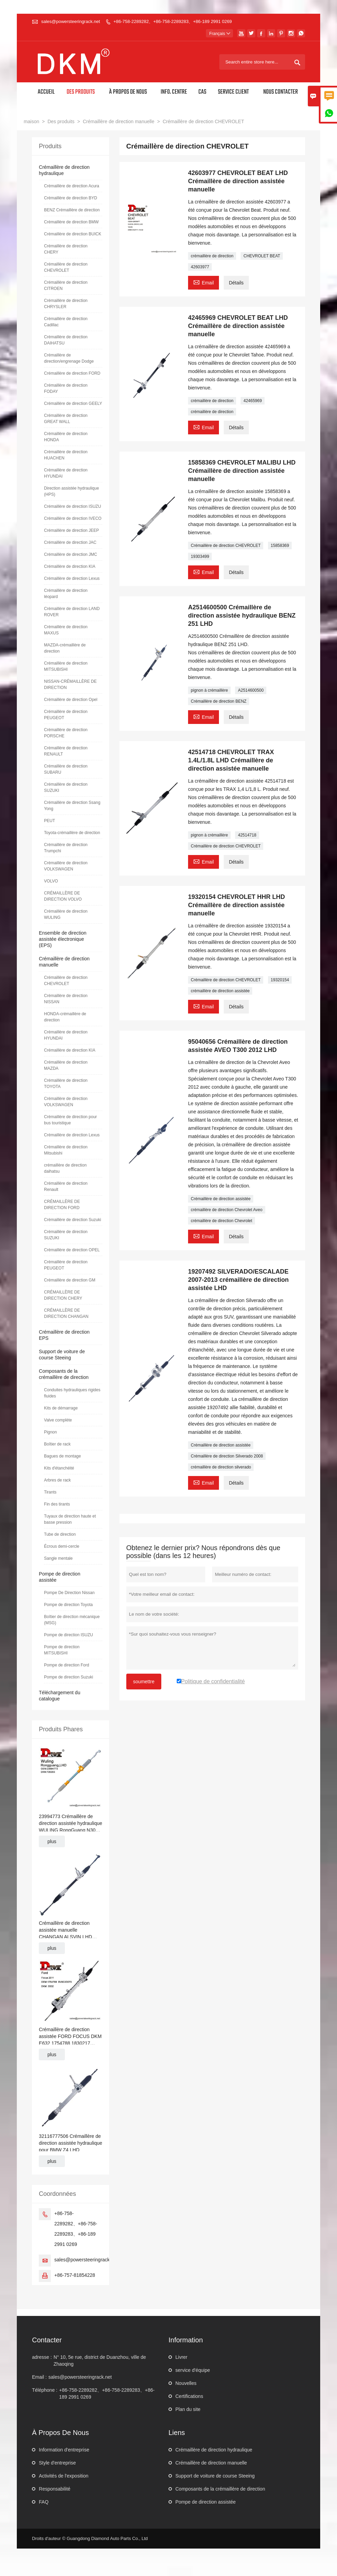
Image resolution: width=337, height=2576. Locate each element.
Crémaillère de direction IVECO (72, 518)
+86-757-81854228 (74, 2275)
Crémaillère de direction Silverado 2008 (227, 1456)
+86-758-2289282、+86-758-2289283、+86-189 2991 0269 (172, 21)
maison (31, 121)
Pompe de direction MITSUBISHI (61, 1649)
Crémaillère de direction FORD (72, 373)
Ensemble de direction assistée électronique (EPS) (62, 939)
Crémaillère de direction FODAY (66, 388)
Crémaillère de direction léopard (66, 593)
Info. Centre (174, 92)
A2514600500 (251, 690)
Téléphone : (44, 2390)
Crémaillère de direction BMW (71, 222)
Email (203, 281)
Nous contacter (280, 92)
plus (51, 1841)
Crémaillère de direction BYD (70, 198)
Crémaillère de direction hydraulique (213, 2449)
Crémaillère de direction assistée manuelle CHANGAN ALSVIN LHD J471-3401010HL (65, 1930)
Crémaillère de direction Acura (71, 186)
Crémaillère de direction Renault (66, 1186)
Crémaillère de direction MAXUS (66, 629)
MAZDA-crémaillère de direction (64, 648)
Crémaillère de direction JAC (70, 542)
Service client (233, 92)
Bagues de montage (62, 1456)
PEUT (49, 820)
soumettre (143, 1681)
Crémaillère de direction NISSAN (66, 998)
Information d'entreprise (64, 2449)
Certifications (189, 2396)
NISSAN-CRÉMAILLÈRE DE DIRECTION (70, 684)
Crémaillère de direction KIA (69, 566)
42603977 (200, 267)
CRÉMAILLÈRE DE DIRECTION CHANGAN (66, 1313)
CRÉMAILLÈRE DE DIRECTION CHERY (63, 1295)
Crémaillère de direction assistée (221, 1198)
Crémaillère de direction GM (69, 1280)
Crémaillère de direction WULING (66, 914)
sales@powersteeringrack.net (70, 21)
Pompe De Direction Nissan (69, 1592)
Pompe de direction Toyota (68, 1604)
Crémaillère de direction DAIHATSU (66, 340)
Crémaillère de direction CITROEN (66, 285)
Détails (236, 282)
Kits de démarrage (61, 1408)
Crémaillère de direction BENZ (218, 701)
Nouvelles (185, 2383)
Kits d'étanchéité (59, 1468)
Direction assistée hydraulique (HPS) (71, 491)
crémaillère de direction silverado (221, 1467)
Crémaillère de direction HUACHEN (66, 454)
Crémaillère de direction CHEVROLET (225, 545)
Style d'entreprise (57, 2463)
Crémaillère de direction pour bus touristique (70, 1119)
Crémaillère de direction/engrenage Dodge (69, 358)
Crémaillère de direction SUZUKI (66, 787)
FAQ (43, 2502)
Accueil (46, 92)
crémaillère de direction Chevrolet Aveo (227, 1209)
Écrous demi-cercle (61, 1546)
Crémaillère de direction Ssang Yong (72, 805)
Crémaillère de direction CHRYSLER (66, 303)
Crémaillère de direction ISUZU (72, 506)
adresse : (42, 2357)
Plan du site (187, 2409)
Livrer (181, 2357)
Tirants (50, 1492)
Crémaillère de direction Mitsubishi (66, 1150)
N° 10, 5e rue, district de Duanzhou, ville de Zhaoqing (100, 2360)
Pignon (50, 1432)
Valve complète (58, 1420)
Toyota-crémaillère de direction (72, 832)
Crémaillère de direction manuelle (118, 121)
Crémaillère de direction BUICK (72, 234)
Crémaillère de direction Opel (70, 699)
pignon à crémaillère (209, 690)
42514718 (247, 835)
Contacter (47, 2340)
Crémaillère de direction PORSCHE (66, 732)
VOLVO (51, 881)
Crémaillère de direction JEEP (71, 530)
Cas (202, 92)
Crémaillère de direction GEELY (73, 403)
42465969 (252, 400)
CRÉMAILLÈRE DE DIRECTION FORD (62, 1204)
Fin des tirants (57, 1504)
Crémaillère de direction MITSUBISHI (66, 666)
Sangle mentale (58, 1558)
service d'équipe (192, 2370)
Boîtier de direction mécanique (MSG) (72, 1619)
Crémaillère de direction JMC (70, 554)
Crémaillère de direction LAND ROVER (72, 611)
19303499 (200, 556)
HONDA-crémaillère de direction (65, 1016)
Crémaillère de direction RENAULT (66, 751)
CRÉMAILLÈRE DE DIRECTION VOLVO (63, 896)
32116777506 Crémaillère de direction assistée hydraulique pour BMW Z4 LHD (70, 2143)
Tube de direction (59, 1534)
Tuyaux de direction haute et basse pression (70, 1519)
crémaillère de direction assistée (220, 990)
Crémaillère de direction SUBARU (66, 769)
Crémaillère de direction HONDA (66, 436)
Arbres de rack (57, 1480)
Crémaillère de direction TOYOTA (66, 1083)
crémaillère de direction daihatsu (65, 1168)
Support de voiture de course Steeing (215, 2476)
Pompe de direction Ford (66, 1665)
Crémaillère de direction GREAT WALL (66, 418)
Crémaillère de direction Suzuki (72, 1219)
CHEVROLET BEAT (261, 256)
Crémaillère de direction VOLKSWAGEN (66, 865)
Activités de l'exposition (63, 2476)
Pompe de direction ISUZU (68, 1634)
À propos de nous (128, 92)
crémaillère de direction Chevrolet (221, 1220)
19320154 (280, 979)
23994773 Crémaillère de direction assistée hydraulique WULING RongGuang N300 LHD (70, 1824)
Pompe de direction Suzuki (68, 1677)
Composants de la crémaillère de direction (220, 2489)
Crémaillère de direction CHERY (66, 249)
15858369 (280, 545)
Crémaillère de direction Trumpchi (66, 847)
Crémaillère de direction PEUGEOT (66, 714)
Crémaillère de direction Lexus (72, 578)
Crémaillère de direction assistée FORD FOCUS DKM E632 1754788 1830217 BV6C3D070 (70, 2037)
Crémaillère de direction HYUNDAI (66, 473)
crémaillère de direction (212, 256)
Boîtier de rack (57, 1444)
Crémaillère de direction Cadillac (66, 321)
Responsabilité (54, 2489)
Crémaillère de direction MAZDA (66, 1065)
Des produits (81, 92)
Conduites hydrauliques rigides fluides (72, 1392)
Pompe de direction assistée (205, 2502)
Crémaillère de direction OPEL (72, 1250)
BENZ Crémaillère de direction (72, 210)
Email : (39, 2377)
